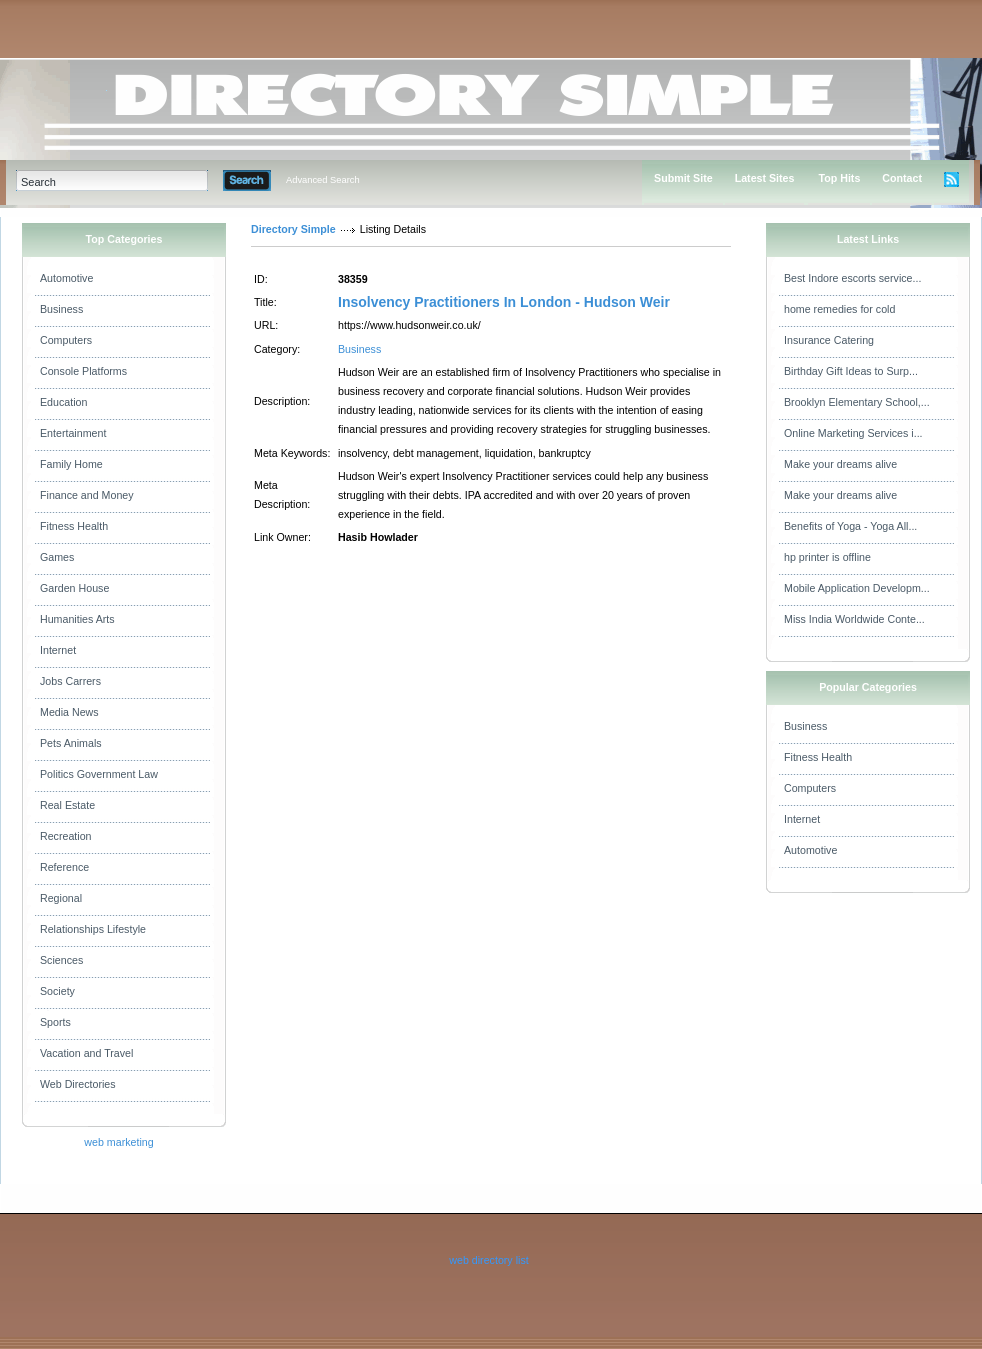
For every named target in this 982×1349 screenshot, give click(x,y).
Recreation (66, 836)
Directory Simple (293, 229)
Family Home (71, 464)
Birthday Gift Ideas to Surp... (851, 371)
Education (63, 402)
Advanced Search (323, 180)
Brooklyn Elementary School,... (857, 402)
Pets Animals (71, 743)
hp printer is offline (827, 557)
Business (61, 309)
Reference (64, 867)
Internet (58, 650)
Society (57, 991)
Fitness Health (74, 526)
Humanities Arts (77, 619)
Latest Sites (765, 178)
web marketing (118, 1142)
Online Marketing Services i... (853, 433)
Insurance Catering (829, 340)
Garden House (74, 588)
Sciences (61, 960)
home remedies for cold (839, 309)
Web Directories (78, 1084)
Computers (66, 340)
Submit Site (683, 178)
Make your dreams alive (840, 464)
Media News (69, 712)
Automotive (66, 278)
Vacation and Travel (86, 1053)
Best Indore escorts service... (852, 278)
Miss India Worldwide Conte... (854, 619)
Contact (902, 178)
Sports (55, 1022)
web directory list (488, 1260)
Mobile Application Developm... (857, 588)
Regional (61, 898)
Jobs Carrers (70, 681)
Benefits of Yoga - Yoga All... (850, 526)
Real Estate (67, 805)
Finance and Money (87, 495)
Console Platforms (83, 371)
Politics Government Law (99, 774)
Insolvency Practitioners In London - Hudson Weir (504, 302)
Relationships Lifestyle (93, 929)
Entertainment (73, 433)
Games (57, 557)
